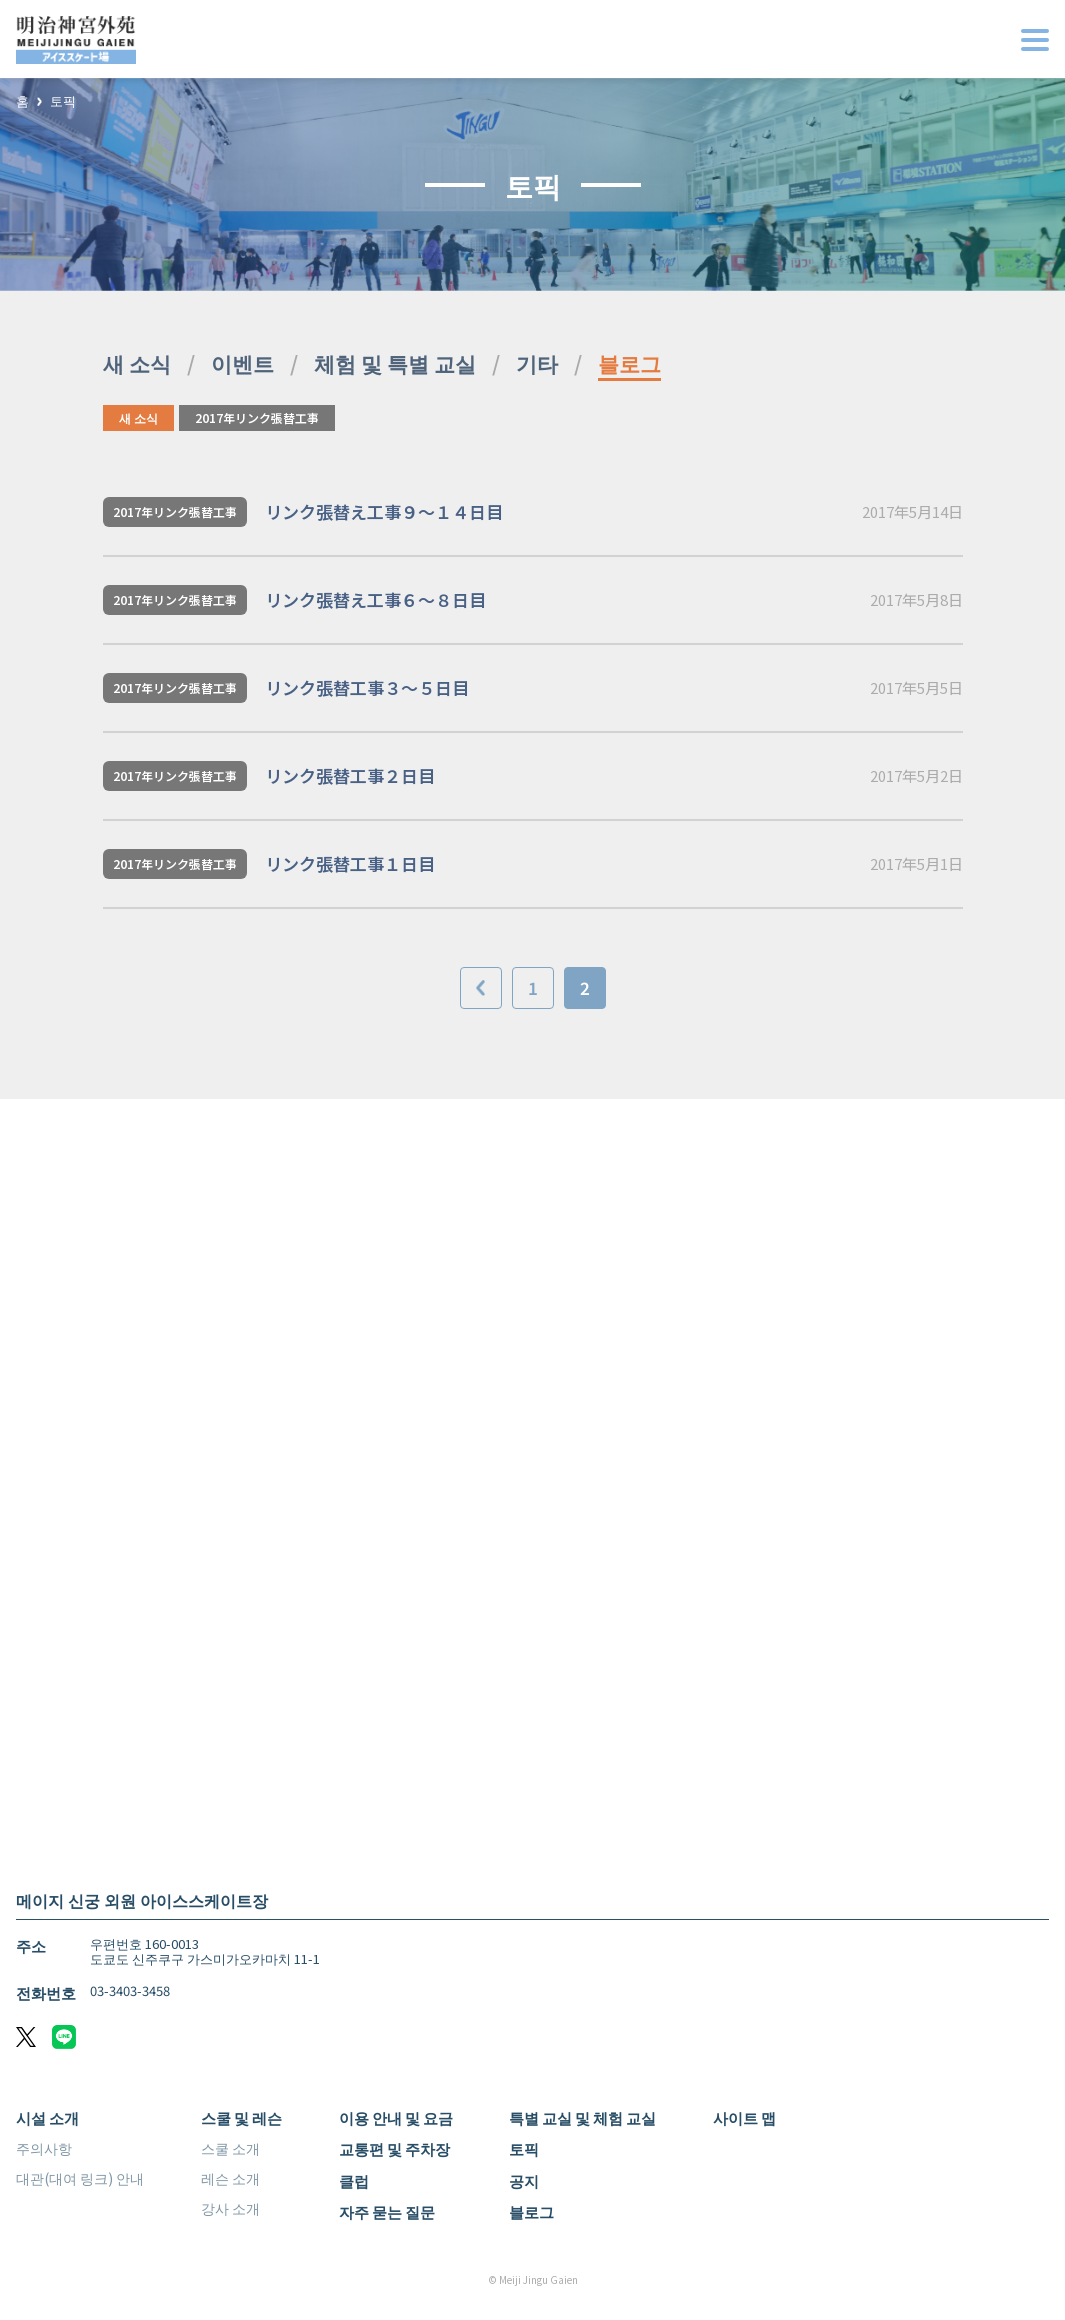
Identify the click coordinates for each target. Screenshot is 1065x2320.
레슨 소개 (230, 2178)
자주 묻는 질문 (387, 2211)
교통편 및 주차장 (394, 2148)
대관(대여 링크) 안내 (80, 2178)
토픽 (63, 101)
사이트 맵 (744, 2117)
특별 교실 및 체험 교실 (582, 2117)
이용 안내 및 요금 (396, 2117)
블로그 (629, 363)
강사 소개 (230, 2208)
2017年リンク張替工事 (257, 417)
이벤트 (242, 363)
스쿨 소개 (230, 2148)
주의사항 (44, 2148)
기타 (537, 363)
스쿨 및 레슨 (241, 2117)
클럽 (354, 2180)
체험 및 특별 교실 (395, 363)
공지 (524, 2180)
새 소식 (137, 363)
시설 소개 (47, 2117)
